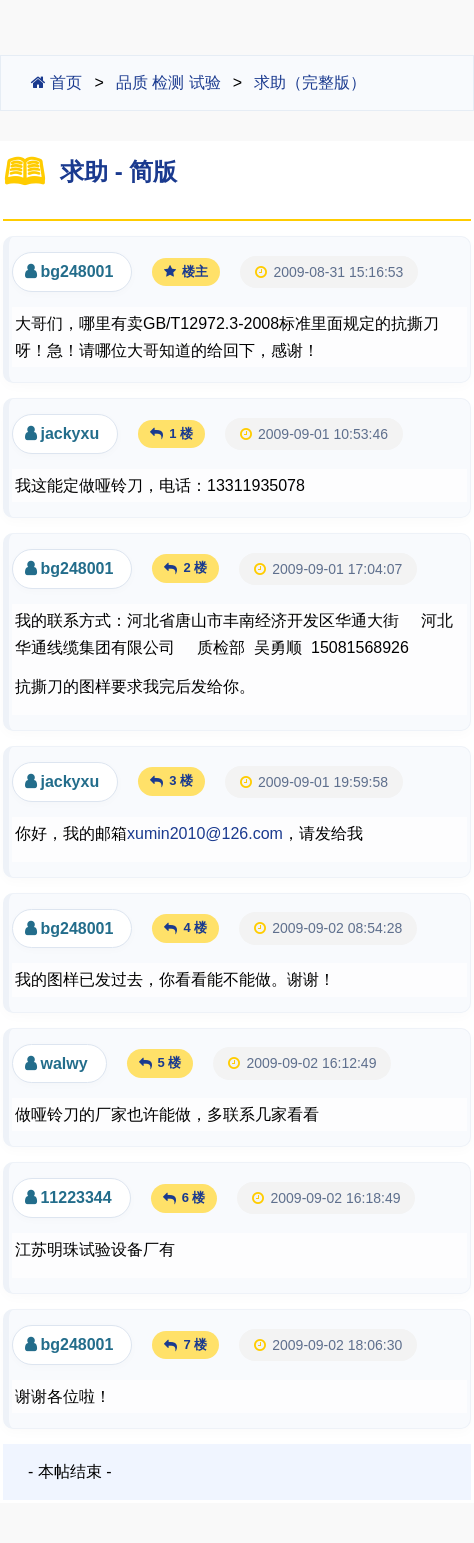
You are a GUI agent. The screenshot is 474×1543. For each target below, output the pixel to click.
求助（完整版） (310, 82)
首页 (56, 82)
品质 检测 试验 (168, 82)
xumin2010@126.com (205, 833)
